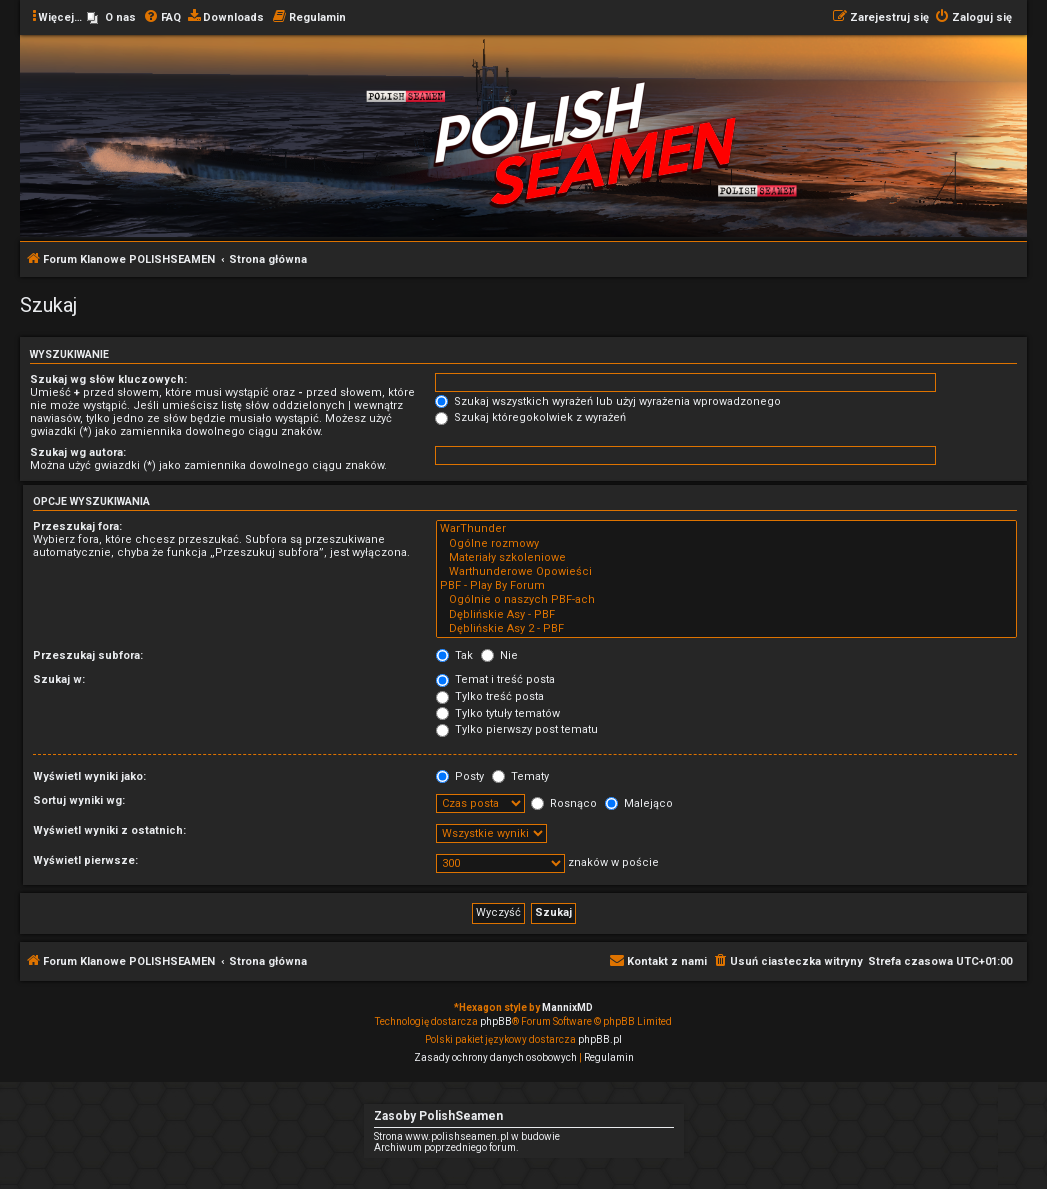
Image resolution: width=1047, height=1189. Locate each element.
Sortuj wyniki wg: (79, 800)
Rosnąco (564, 803)
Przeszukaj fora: (77, 526)
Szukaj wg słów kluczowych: (108, 379)
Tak (454, 655)
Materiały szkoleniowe (726, 558)
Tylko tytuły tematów (498, 713)
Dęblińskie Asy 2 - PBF (726, 629)
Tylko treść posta (490, 696)
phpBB (496, 1021)
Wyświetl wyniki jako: (89, 776)
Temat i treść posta (495, 679)
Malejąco (639, 803)
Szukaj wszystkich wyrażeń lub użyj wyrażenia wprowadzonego (608, 401)
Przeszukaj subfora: (88, 655)
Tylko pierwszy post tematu (517, 729)
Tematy (520, 776)
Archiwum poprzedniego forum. (446, 1147)
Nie (499, 655)
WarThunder (726, 529)
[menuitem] (111, 18)
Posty (460, 776)
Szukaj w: (59, 679)
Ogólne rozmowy (726, 544)
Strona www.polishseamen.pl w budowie (467, 1136)
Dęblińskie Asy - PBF (726, 615)
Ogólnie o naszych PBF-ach (726, 600)
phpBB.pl (600, 1039)
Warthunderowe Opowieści (726, 572)
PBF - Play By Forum (726, 586)
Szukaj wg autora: (78, 452)
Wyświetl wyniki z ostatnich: (109, 830)
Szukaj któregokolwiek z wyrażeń (530, 417)
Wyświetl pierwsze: (85, 860)
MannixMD (567, 1007)
